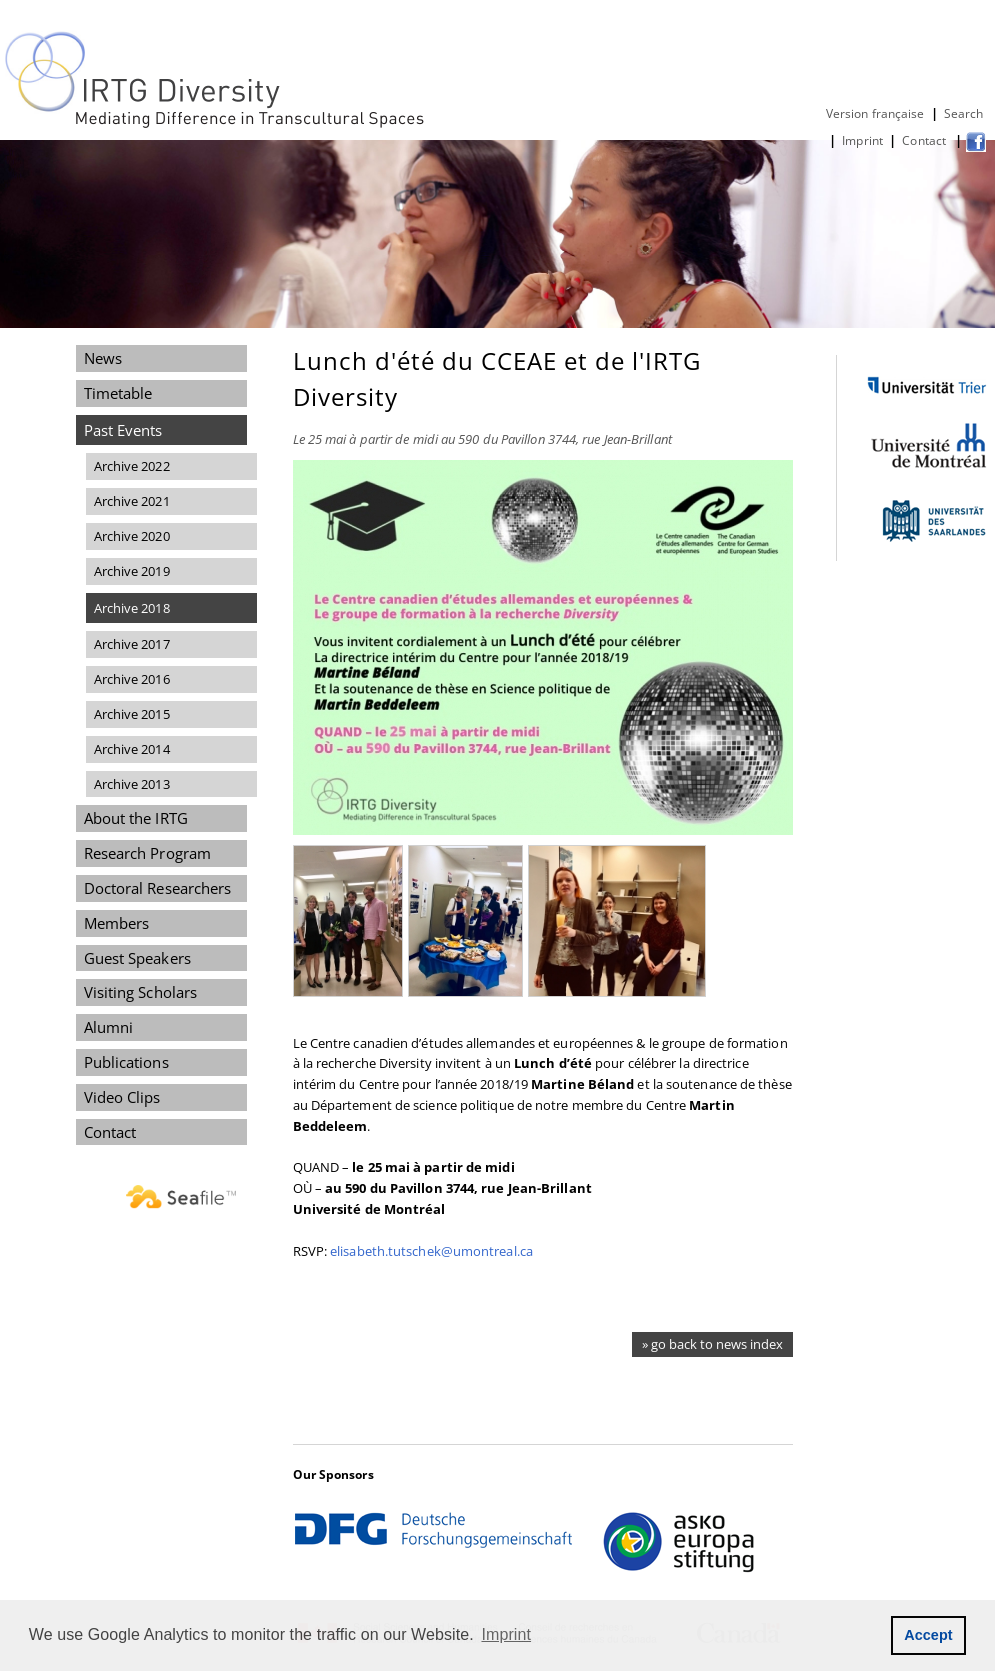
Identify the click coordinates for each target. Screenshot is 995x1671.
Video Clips (122, 1097)
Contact (925, 140)
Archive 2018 (132, 608)
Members (117, 923)
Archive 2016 (132, 679)
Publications (126, 1062)
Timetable (118, 393)
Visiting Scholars (141, 992)
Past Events (123, 430)
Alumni (109, 1027)
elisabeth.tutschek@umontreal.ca (431, 1251)
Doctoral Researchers (158, 888)
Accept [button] (928, 1635)
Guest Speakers (137, 958)
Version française (875, 113)
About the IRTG (136, 818)
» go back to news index (712, 1344)
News (103, 358)
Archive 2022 (132, 466)
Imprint (862, 140)
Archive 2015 (132, 714)
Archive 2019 (132, 571)
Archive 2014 (132, 749)
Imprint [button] (507, 1634)
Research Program (147, 853)
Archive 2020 (132, 536)
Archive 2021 (132, 501)
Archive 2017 (132, 644)
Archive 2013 (132, 784)
